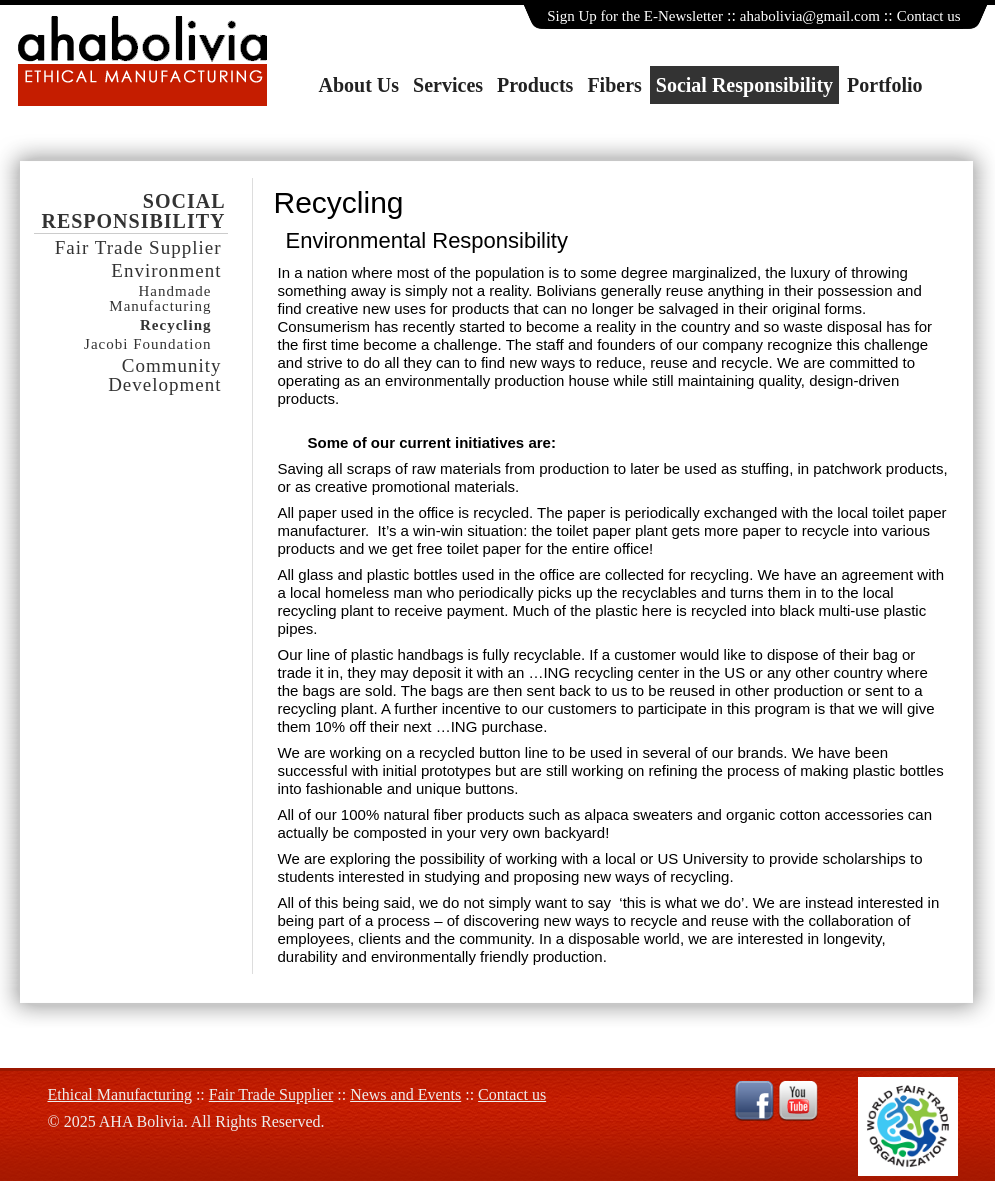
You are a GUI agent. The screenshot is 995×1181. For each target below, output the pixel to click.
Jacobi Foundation (147, 344)
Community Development (164, 375)
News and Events (405, 1094)
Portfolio (885, 85)
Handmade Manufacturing (160, 299)
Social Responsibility (744, 85)
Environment (166, 270)
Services (448, 85)
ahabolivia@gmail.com (810, 16)
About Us (359, 85)
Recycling (175, 325)
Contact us (929, 16)
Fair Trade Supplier (138, 247)
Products (535, 85)
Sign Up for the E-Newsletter (635, 16)
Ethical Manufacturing (120, 1094)
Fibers (614, 85)
